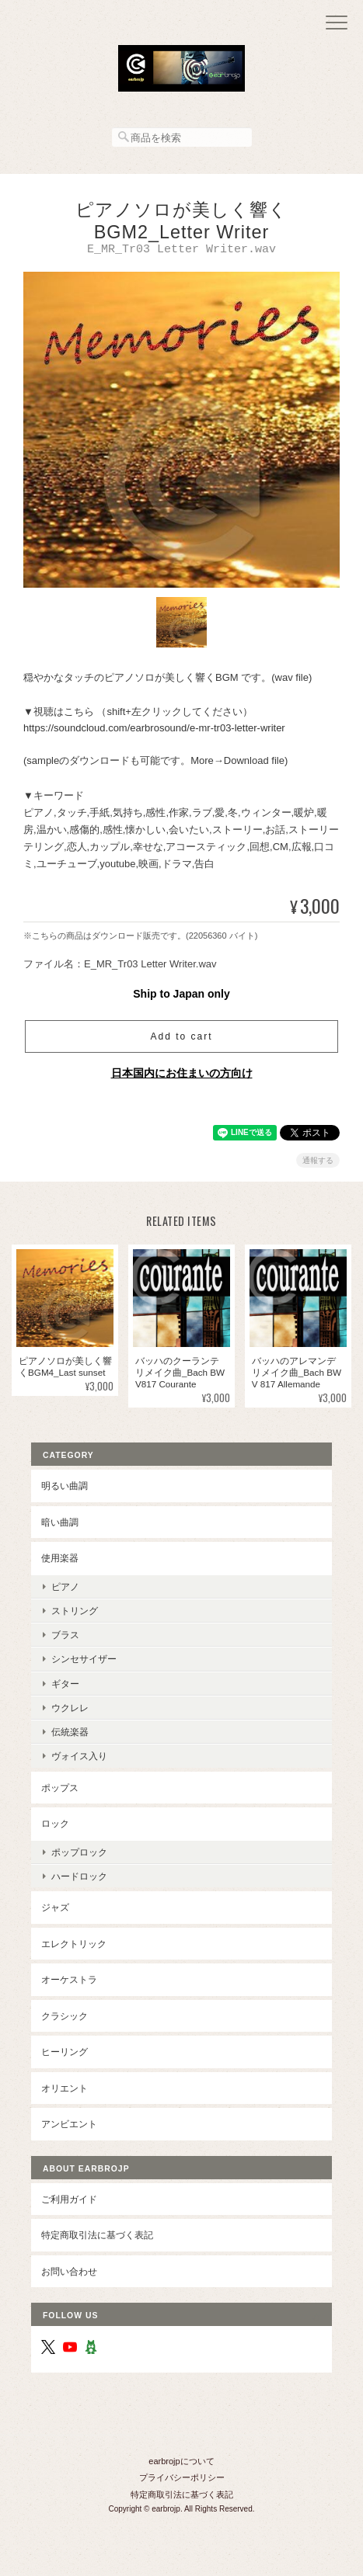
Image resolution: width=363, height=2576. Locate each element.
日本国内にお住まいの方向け (182, 1075)
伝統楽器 (70, 1734)
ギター (65, 1686)
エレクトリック (73, 1946)
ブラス (65, 1637)
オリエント (64, 2090)
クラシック (64, 2018)
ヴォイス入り (79, 1758)
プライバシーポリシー (182, 2479)
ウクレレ (70, 1710)
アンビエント (69, 2126)
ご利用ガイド (69, 2201)
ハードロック (79, 1878)
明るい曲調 (64, 1488)
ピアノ (65, 1589)
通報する (317, 1162)
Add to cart (181, 1038)
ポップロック (79, 1854)
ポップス (60, 1790)
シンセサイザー (84, 1661)
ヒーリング (64, 2054)
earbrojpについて (181, 2463)
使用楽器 (60, 1560)
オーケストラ (69, 1982)
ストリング (74, 1613)
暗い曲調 (60, 1524)
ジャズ (55, 1909)
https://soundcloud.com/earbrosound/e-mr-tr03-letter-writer (154, 730)
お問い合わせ (69, 2274)
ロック (55, 1826)
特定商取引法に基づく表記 (97, 2237)
